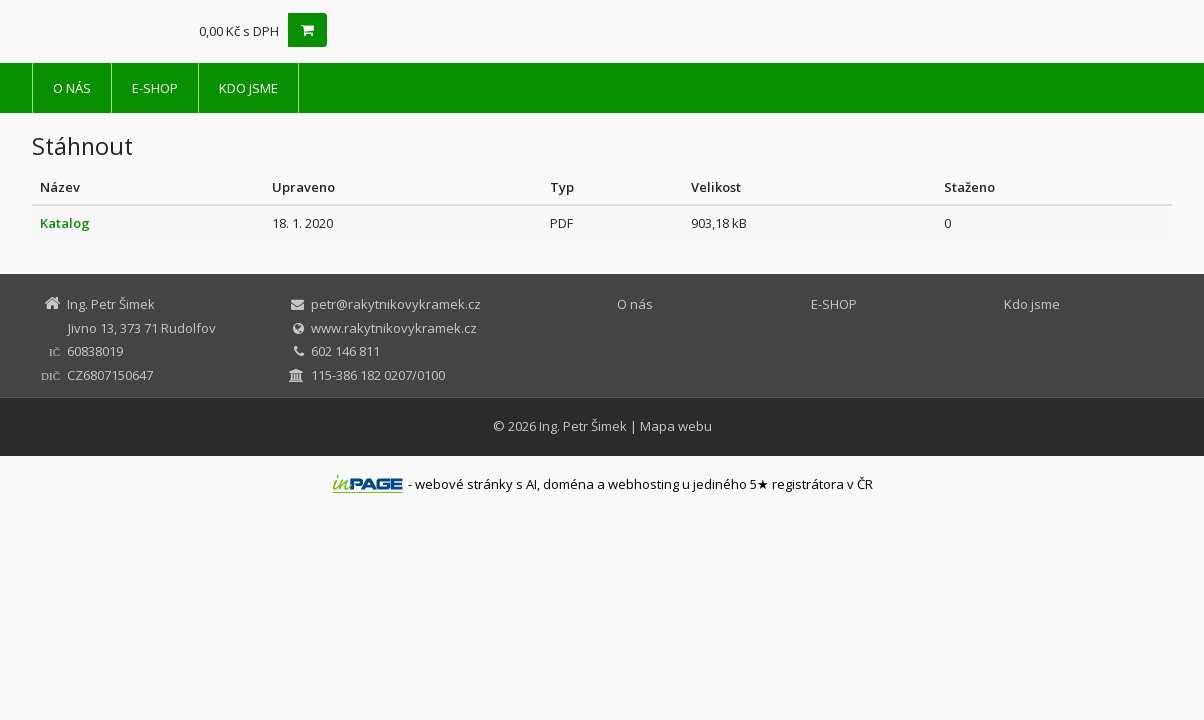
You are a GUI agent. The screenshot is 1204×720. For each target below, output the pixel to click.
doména (568, 484)
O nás (72, 88)
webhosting (643, 484)
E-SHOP (155, 88)
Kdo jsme (248, 88)
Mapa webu (676, 426)
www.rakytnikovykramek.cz (394, 328)
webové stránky (464, 484)
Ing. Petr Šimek (583, 426)
